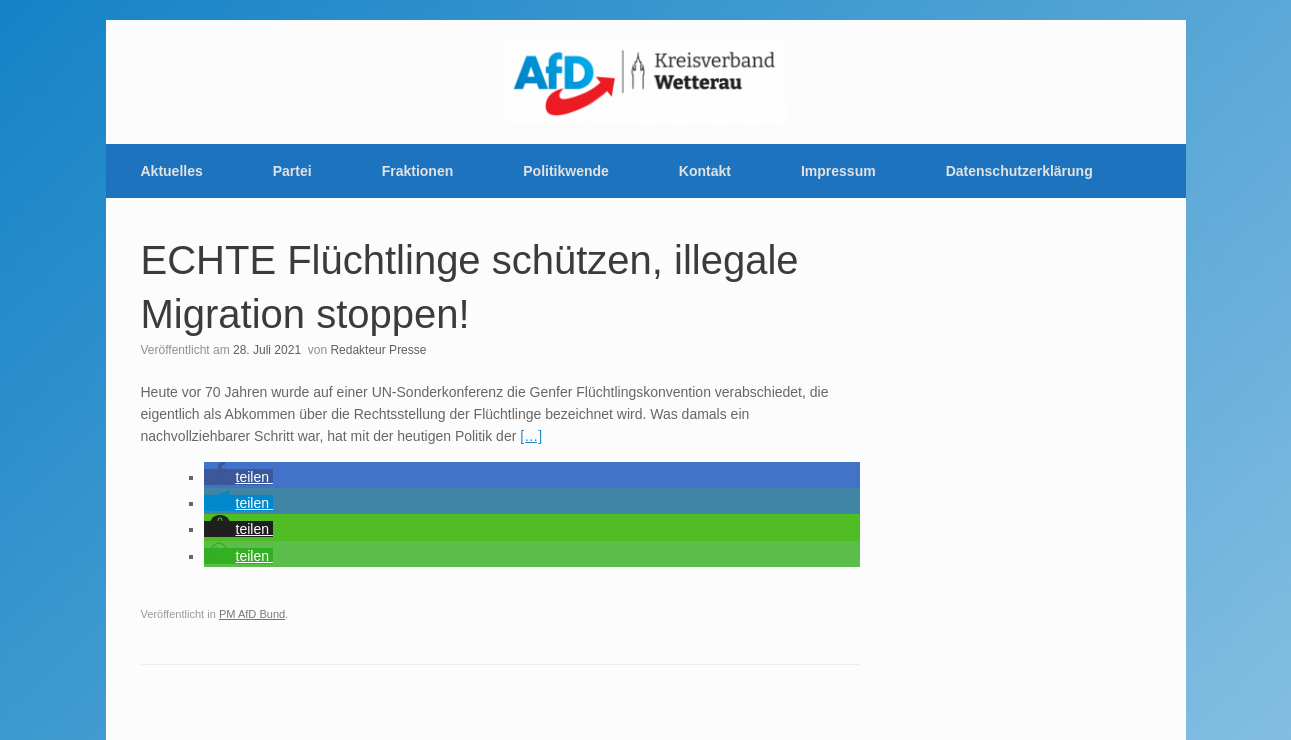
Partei (292, 171)
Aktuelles (172, 171)
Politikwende (566, 171)
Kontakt (705, 171)
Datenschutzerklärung (1019, 171)
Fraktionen (418, 171)
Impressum (838, 171)
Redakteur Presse (378, 350)
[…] (531, 436)
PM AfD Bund (252, 614)
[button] (238, 477)
